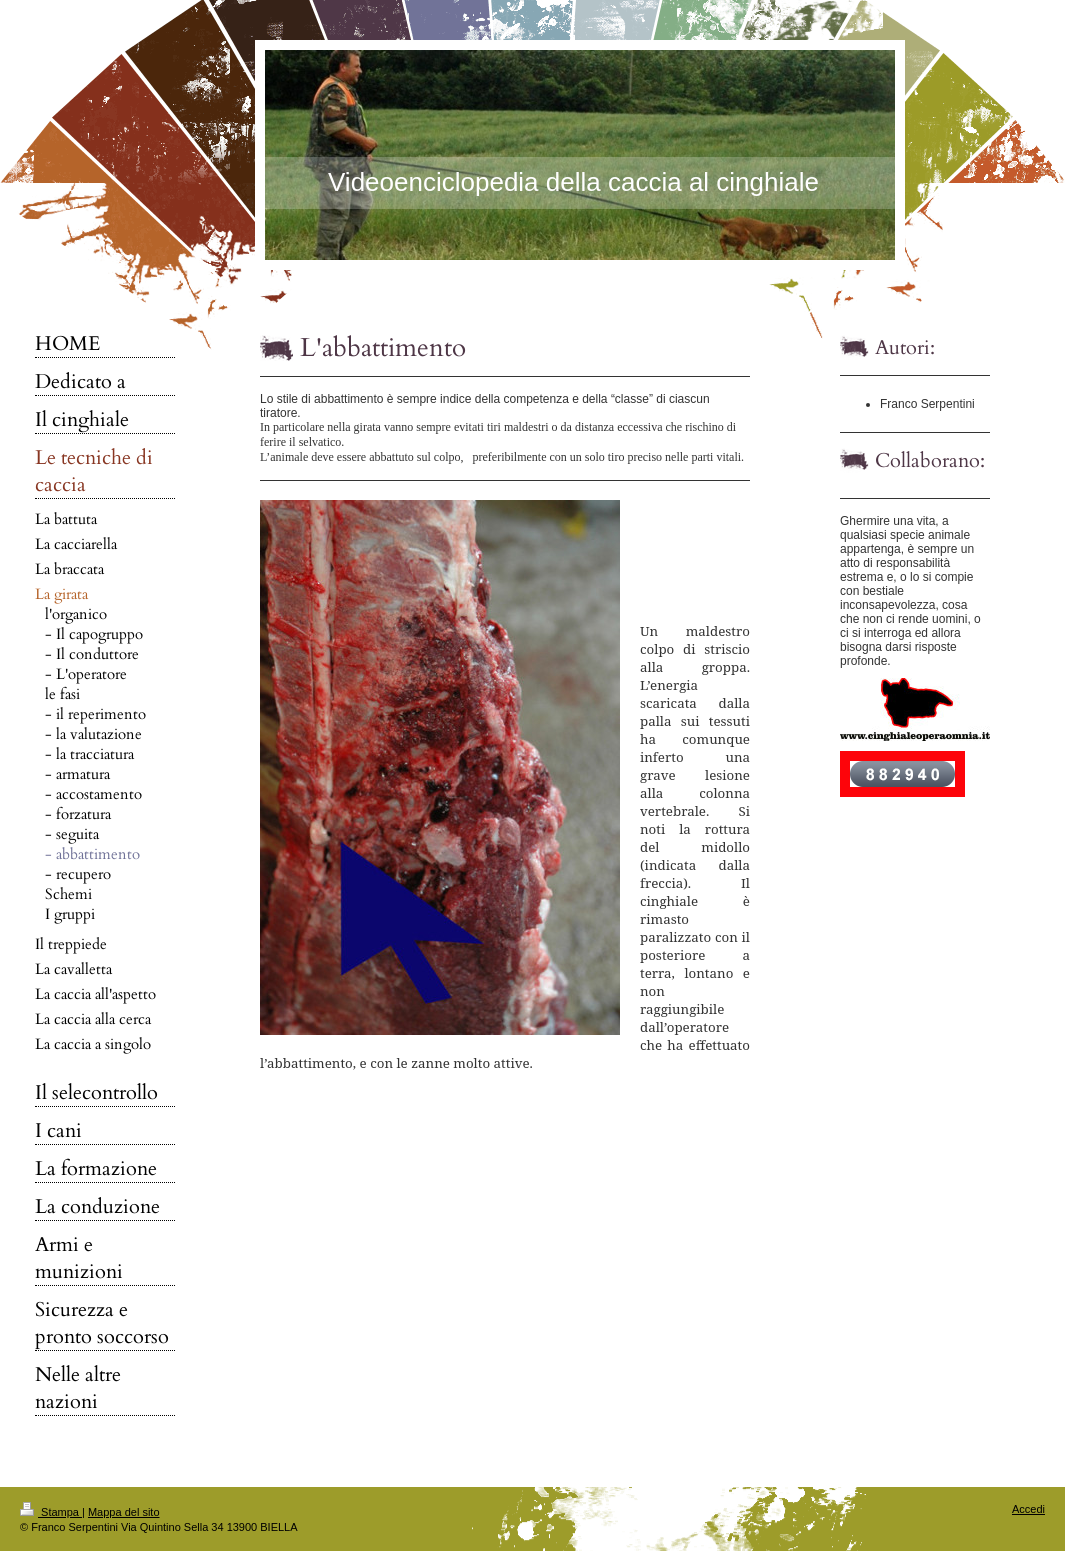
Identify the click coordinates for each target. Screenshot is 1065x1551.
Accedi (1028, 1509)
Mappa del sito (124, 1512)
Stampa (51, 1512)
